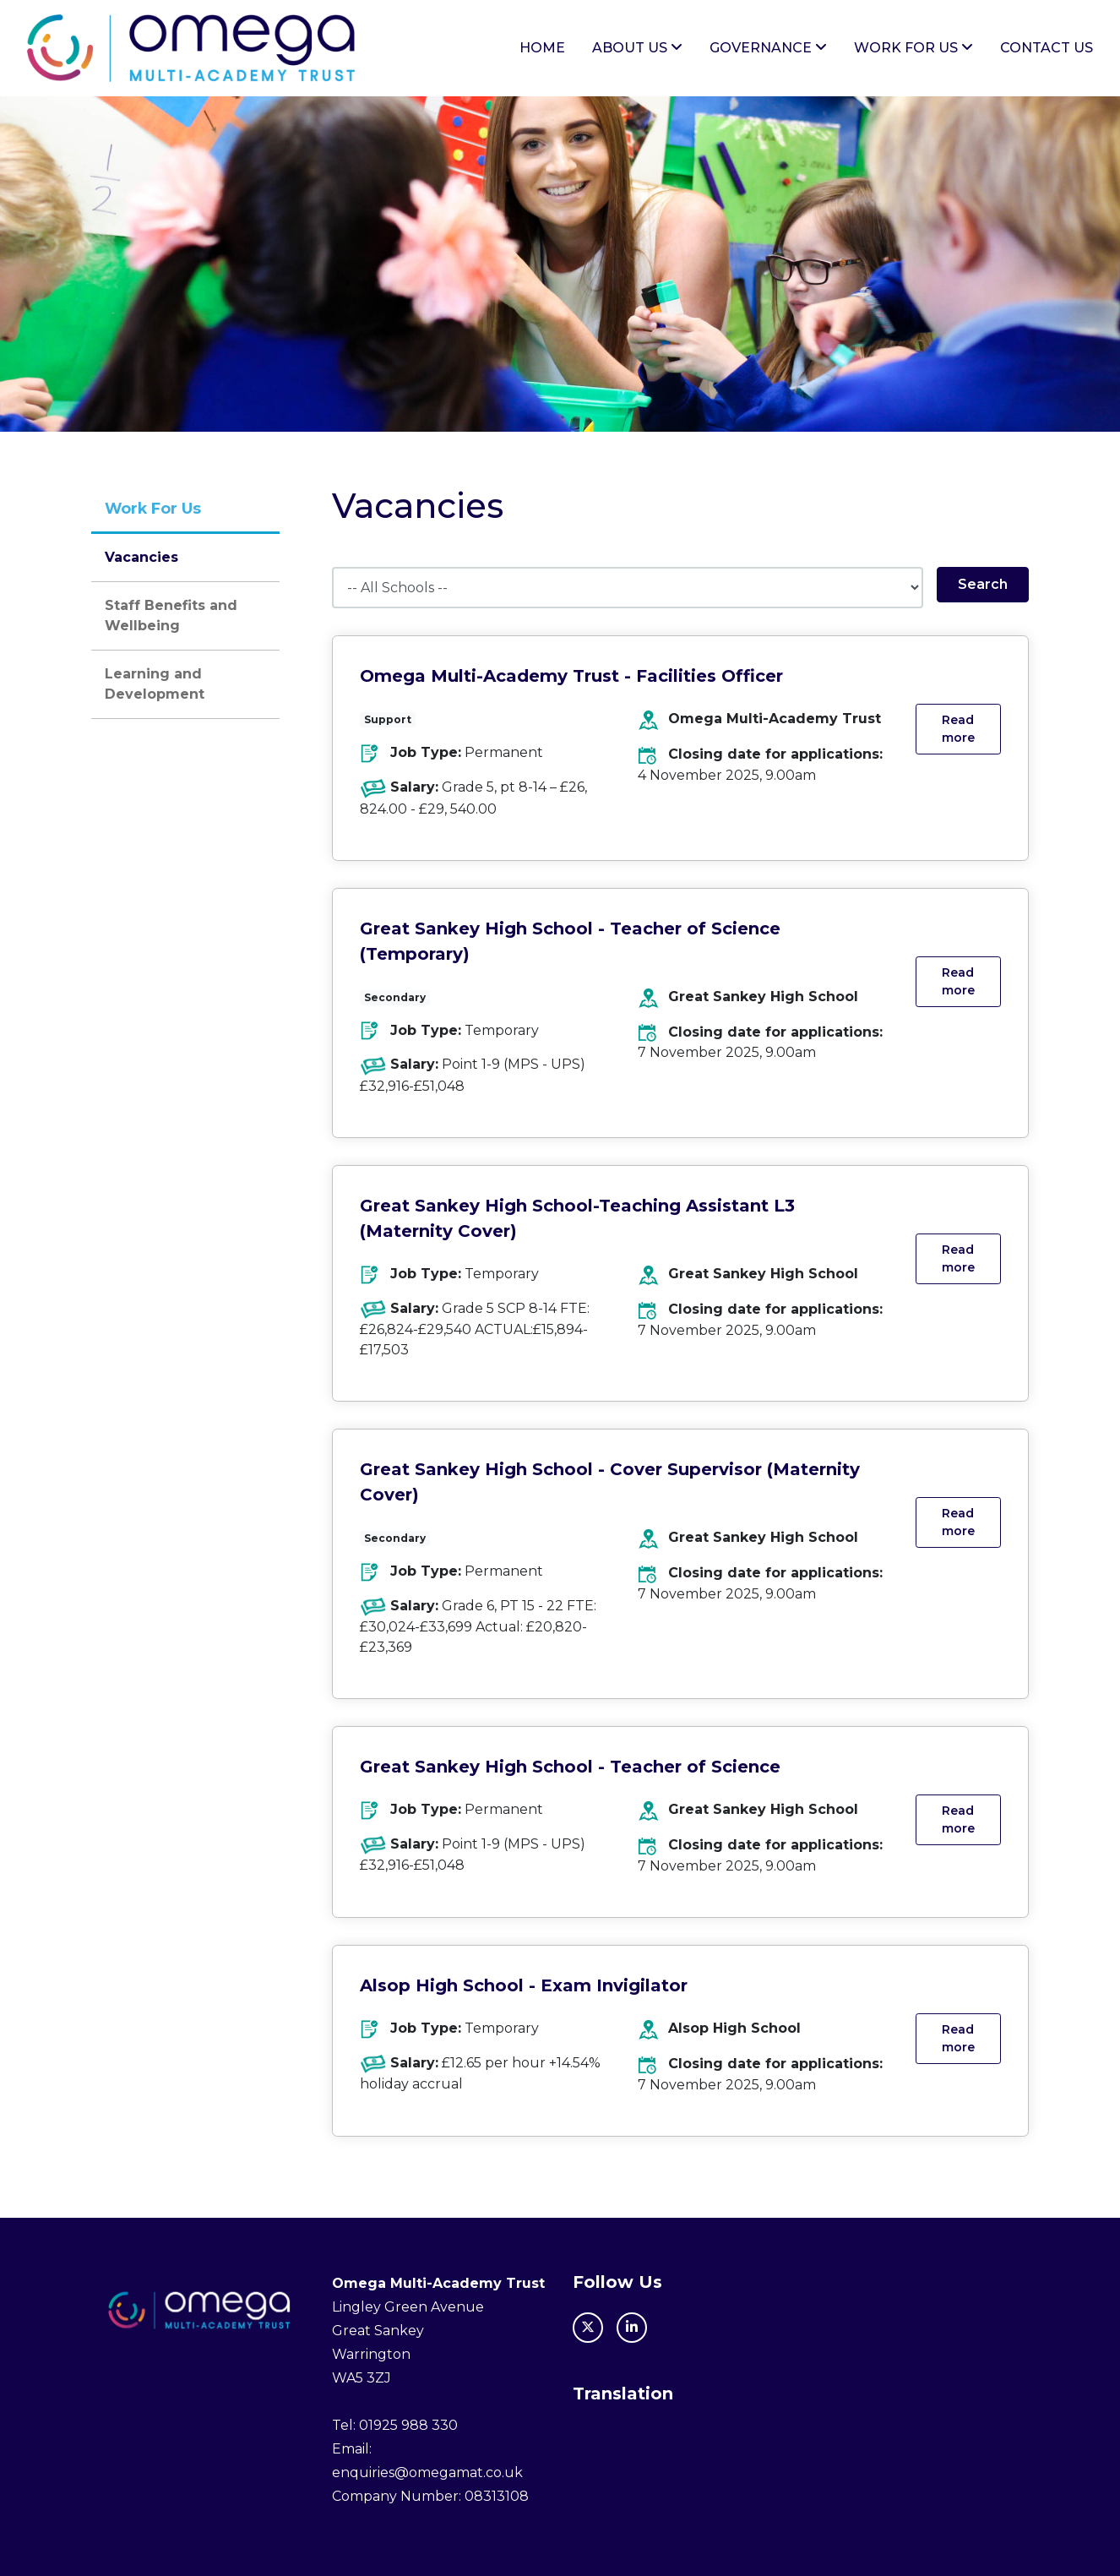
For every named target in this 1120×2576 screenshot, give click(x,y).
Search (983, 585)
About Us (637, 48)
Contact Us (1046, 48)
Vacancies (141, 557)
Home (542, 48)
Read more (958, 729)
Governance (768, 48)
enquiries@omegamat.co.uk (427, 2472)
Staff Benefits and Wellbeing (171, 615)
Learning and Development (154, 684)
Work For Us (913, 48)
